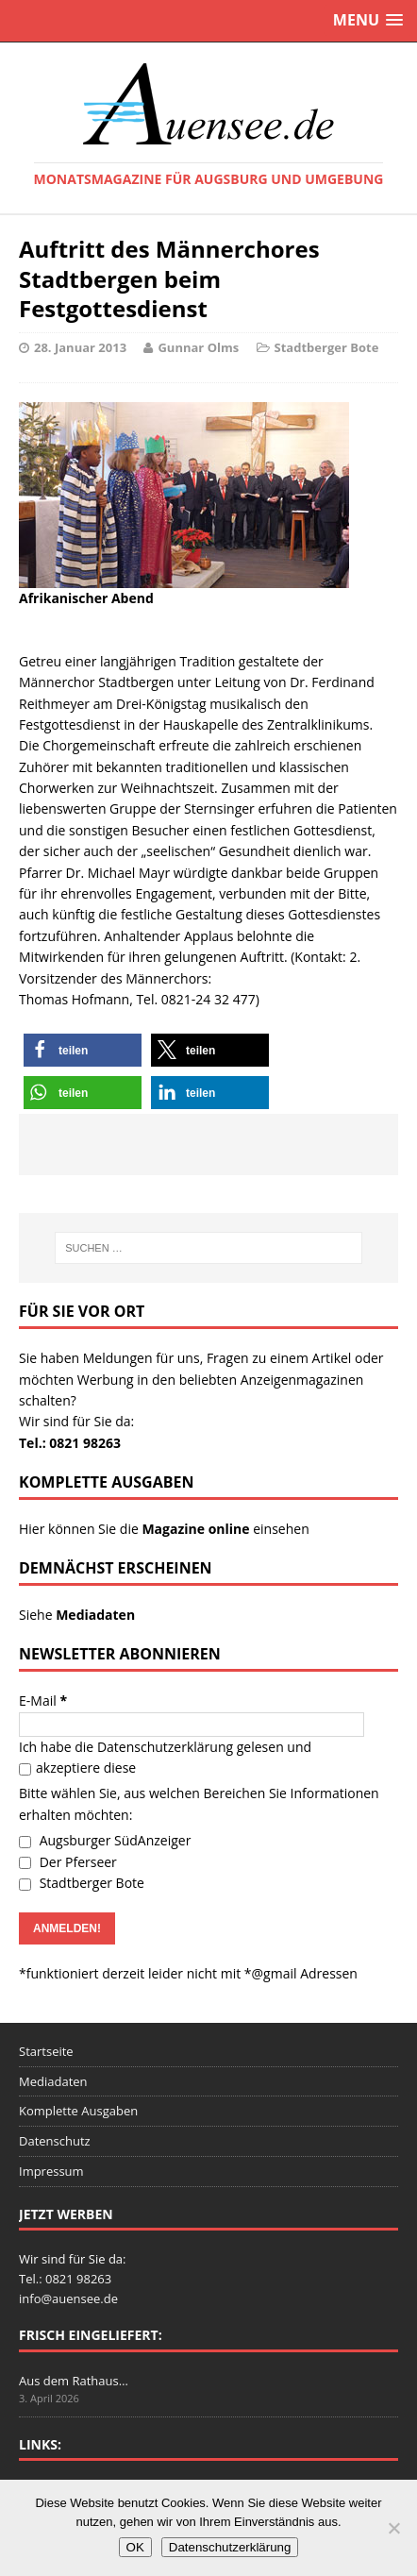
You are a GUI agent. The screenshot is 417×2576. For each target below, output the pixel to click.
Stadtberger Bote (327, 347)
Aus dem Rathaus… (73, 2380)
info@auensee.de (68, 2298)
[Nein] (393, 2527)
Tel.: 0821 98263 (70, 1443)
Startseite (46, 2051)
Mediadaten (53, 2081)
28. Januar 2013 (80, 347)
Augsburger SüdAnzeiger (105, 1840)
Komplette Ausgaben (78, 2110)
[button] (83, 1050)
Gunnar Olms (198, 347)
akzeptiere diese (77, 1767)
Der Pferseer (68, 1862)
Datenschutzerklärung (165, 1747)
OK (135, 2547)
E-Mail (43, 1700)
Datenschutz (55, 2140)
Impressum (51, 2171)
